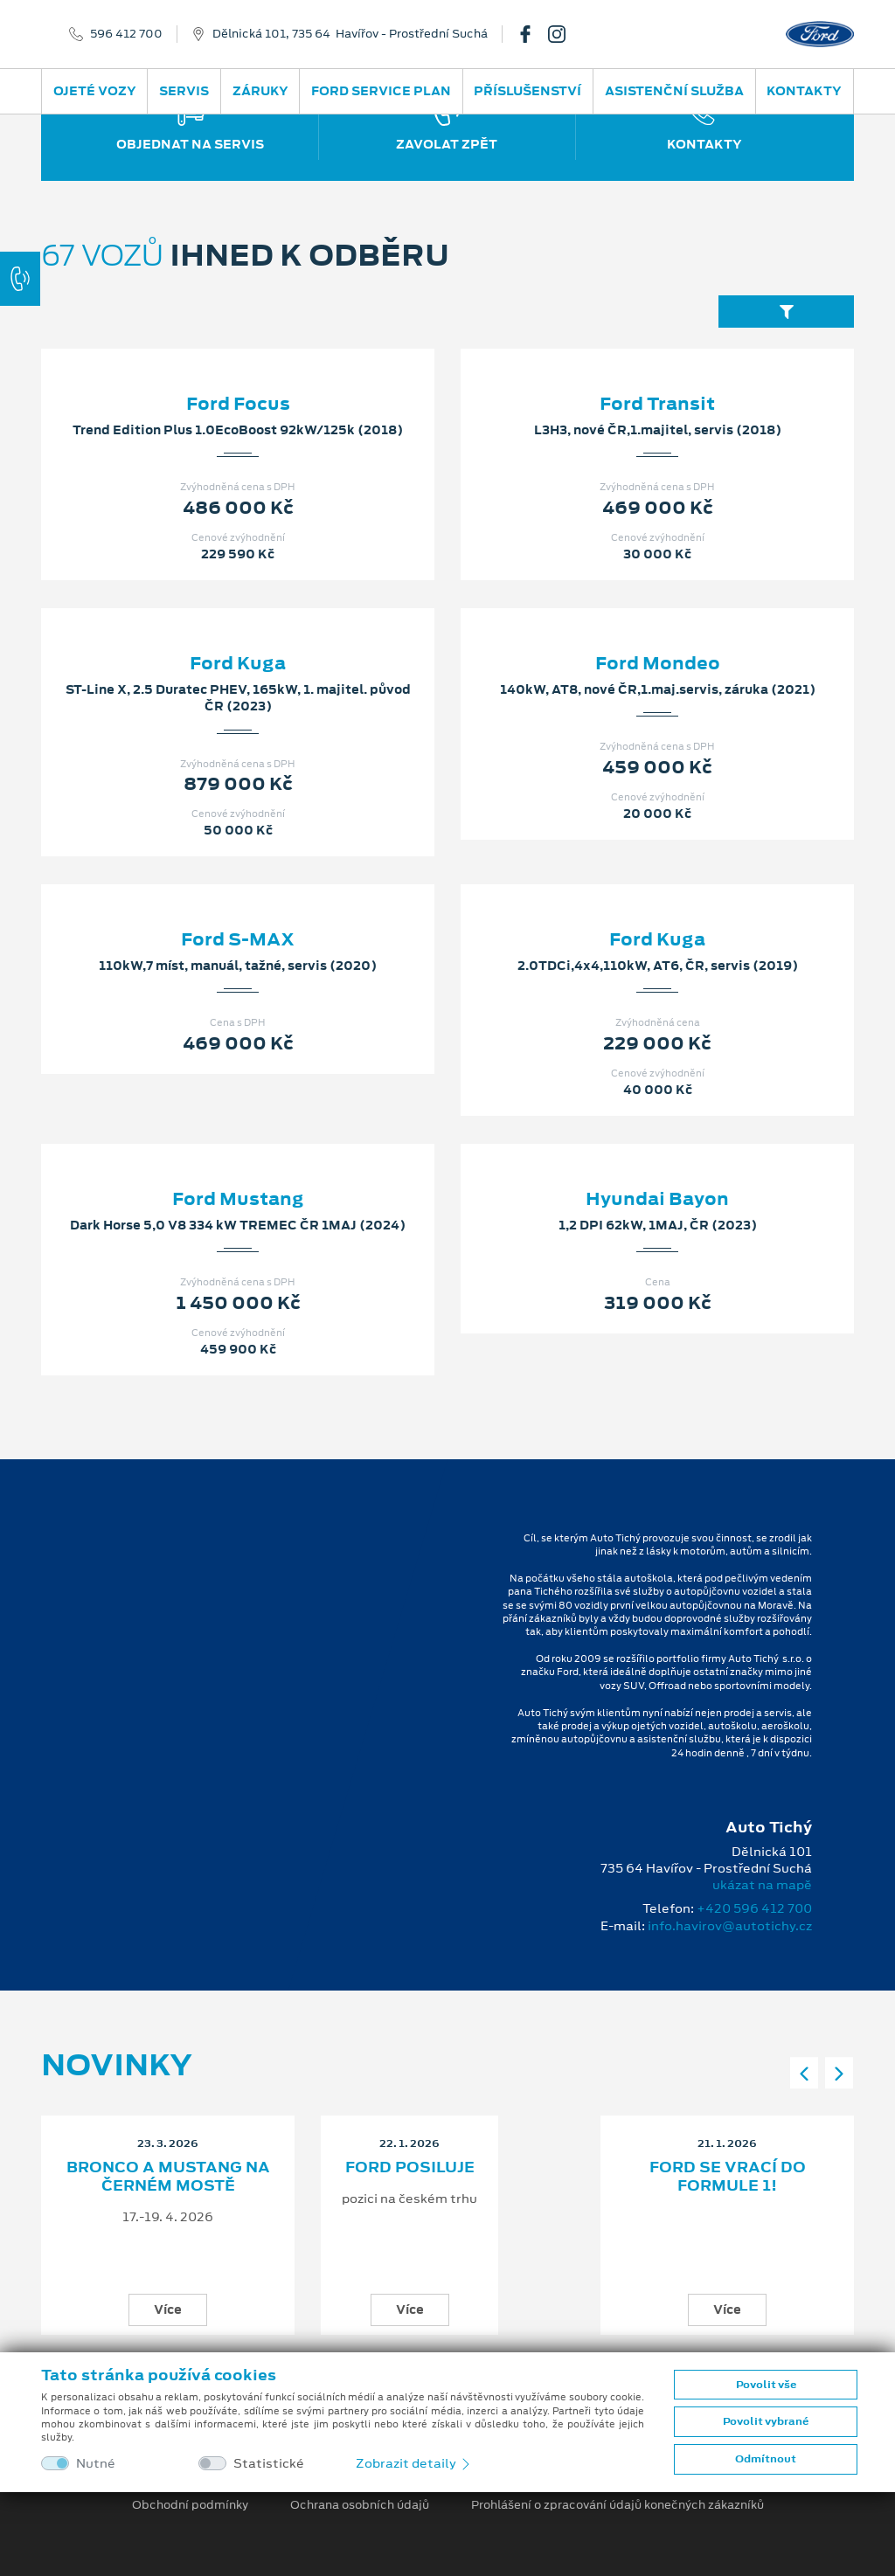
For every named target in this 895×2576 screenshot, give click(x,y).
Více (168, 2309)
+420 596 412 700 (754, 1908)
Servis (184, 91)
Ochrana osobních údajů (359, 2505)
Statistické (268, 2463)
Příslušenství (527, 91)
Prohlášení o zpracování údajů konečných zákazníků (617, 2505)
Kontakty (804, 91)
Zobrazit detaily (414, 2463)
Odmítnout (765, 2459)
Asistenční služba (674, 91)
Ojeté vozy (94, 91)
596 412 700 (126, 34)
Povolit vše (766, 2385)
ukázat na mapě (762, 1885)
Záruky (260, 91)
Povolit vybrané (765, 2421)
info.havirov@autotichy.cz (730, 1926)
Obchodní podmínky (190, 2505)
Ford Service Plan (381, 91)
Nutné (95, 2463)
